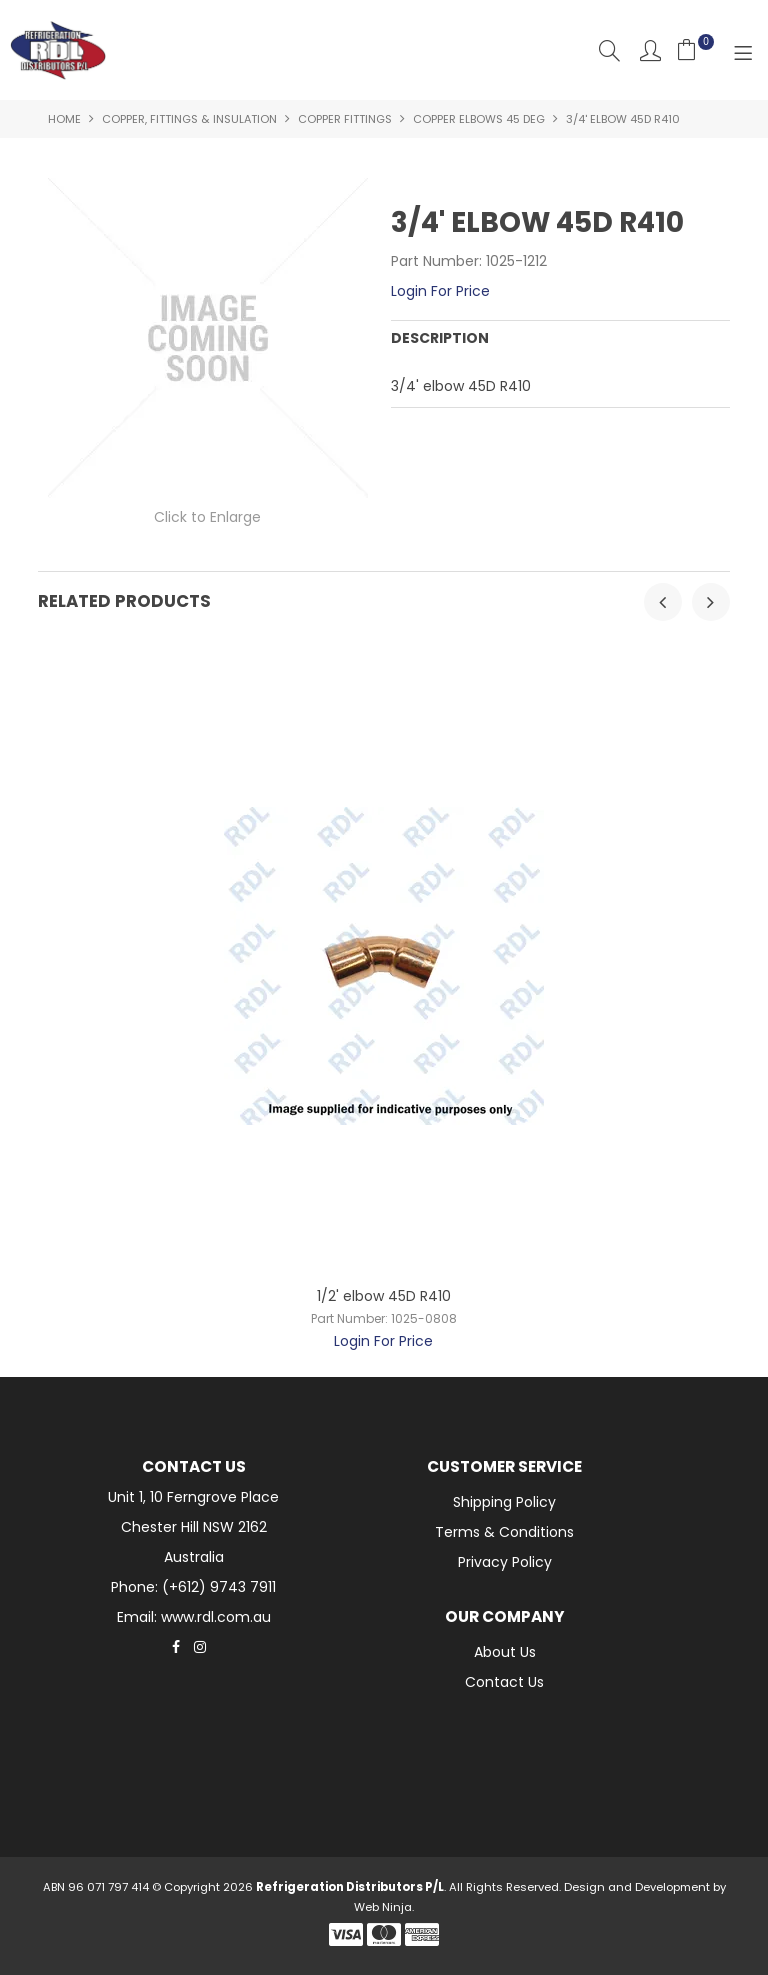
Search (609, 50)
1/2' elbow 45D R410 (384, 1296)
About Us (505, 1652)
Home (64, 119)
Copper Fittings (345, 119)
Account (650, 50)
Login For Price (440, 291)
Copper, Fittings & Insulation (189, 119)
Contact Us (504, 1682)
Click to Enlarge (207, 517)
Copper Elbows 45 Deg (479, 119)
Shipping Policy (504, 1502)
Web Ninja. (384, 1907)
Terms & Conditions (504, 1532)
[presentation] (663, 602)
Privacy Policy (505, 1562)
